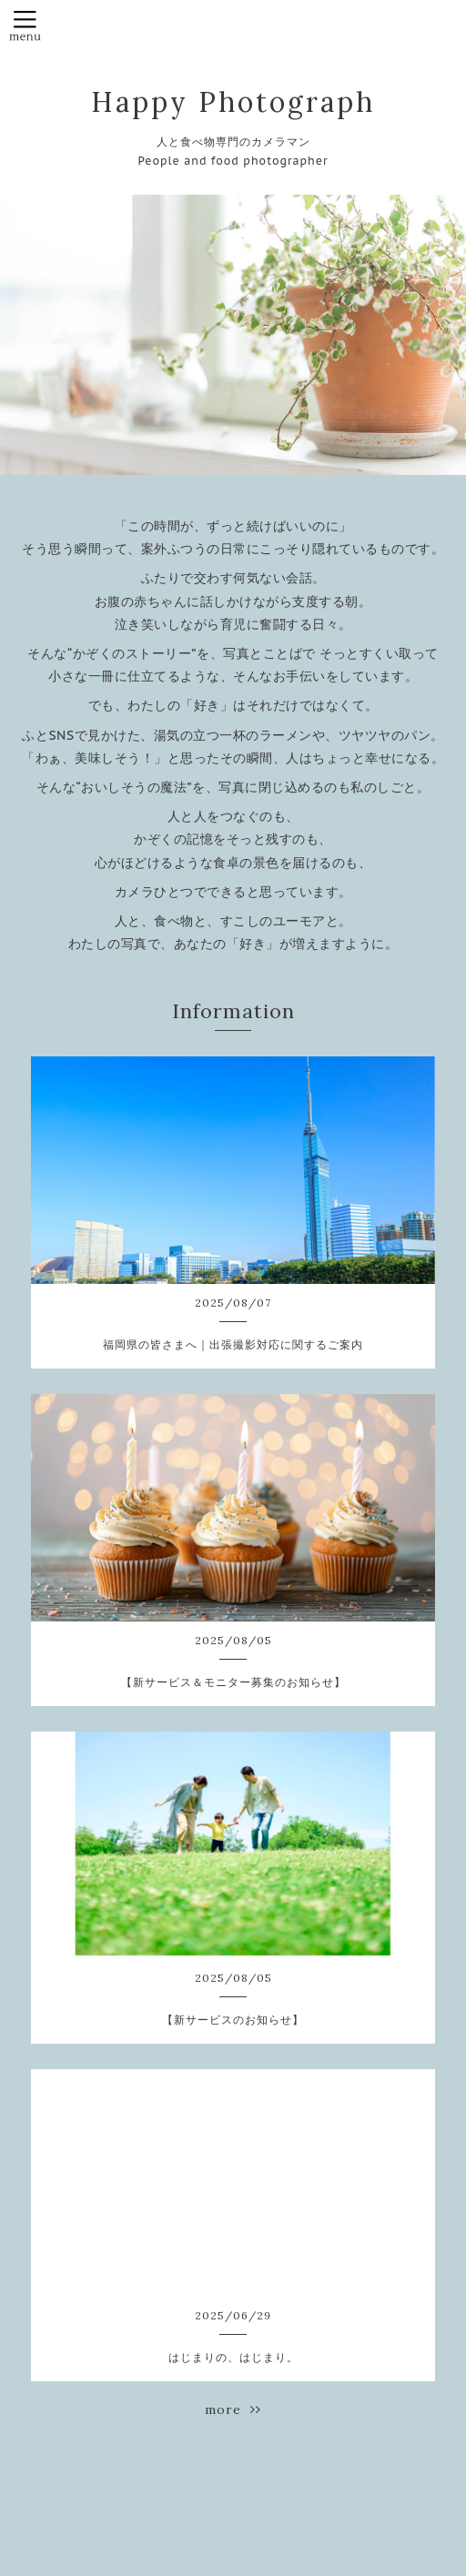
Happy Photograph (233, 102)
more (233, 2409)
